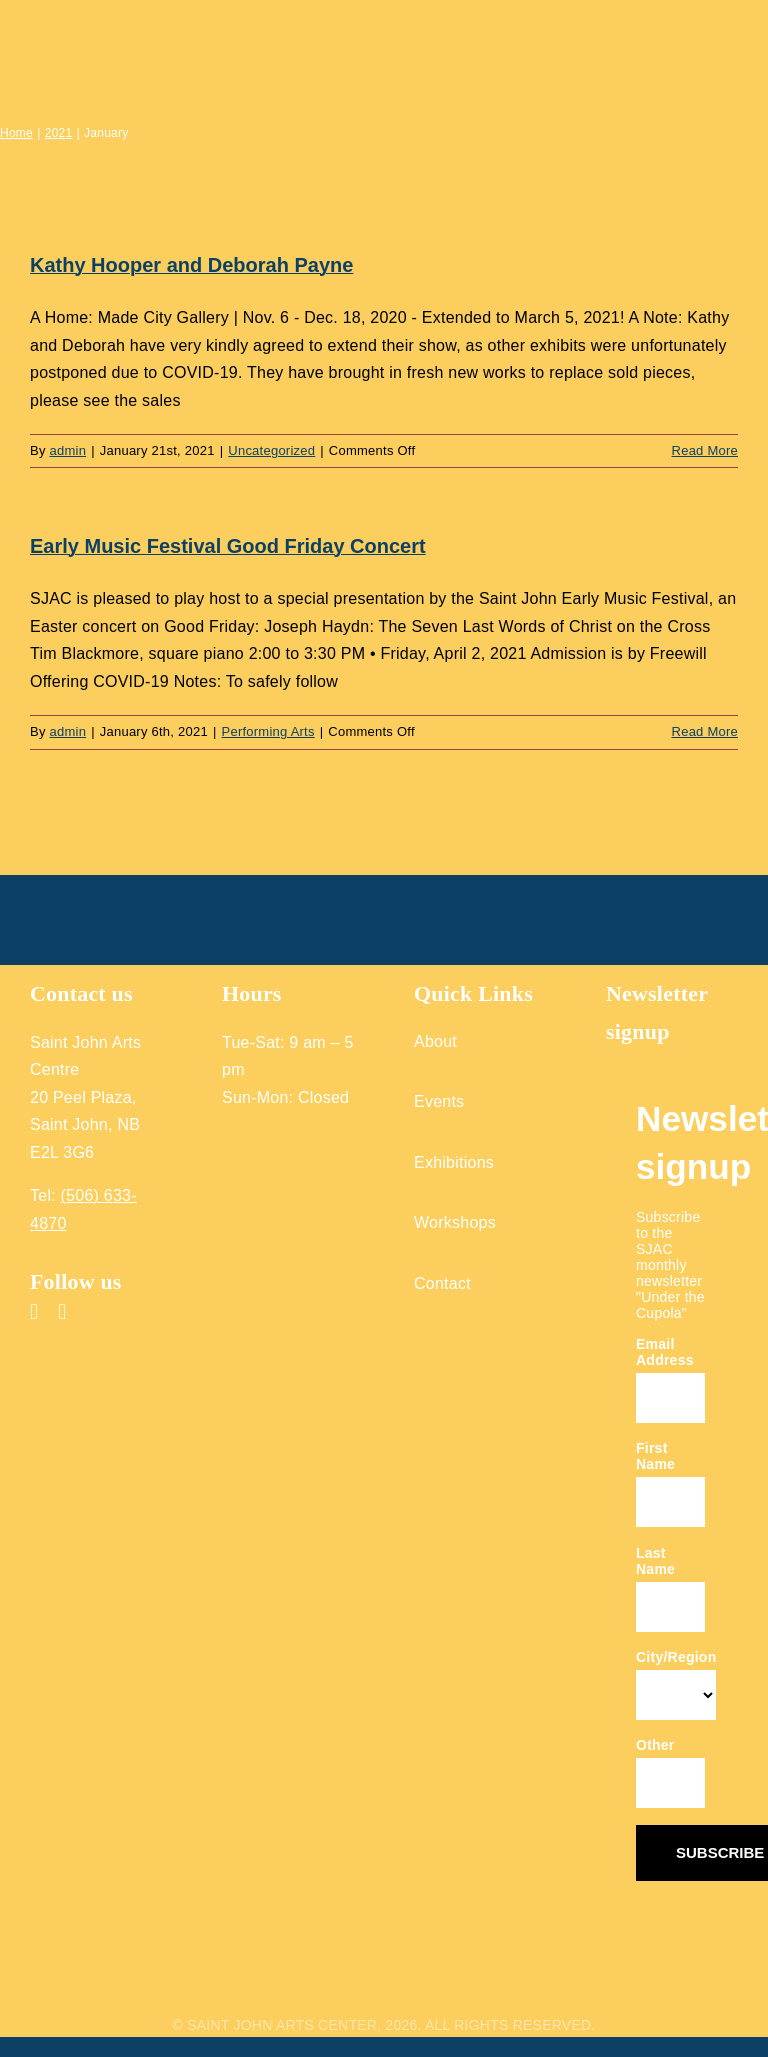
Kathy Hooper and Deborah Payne (191, 265)
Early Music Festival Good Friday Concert (228, 546)
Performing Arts (268, 731)
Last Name (655, 1561)
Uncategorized (271, 450)
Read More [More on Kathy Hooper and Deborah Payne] (705, 450)
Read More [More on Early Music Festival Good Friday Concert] (705, 731)
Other (655, 1745)
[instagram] (62, 1312)
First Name (655, 1456)
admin (68, 450)
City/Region (676, 1657)
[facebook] (34, 1312)
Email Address (665, 1352)
